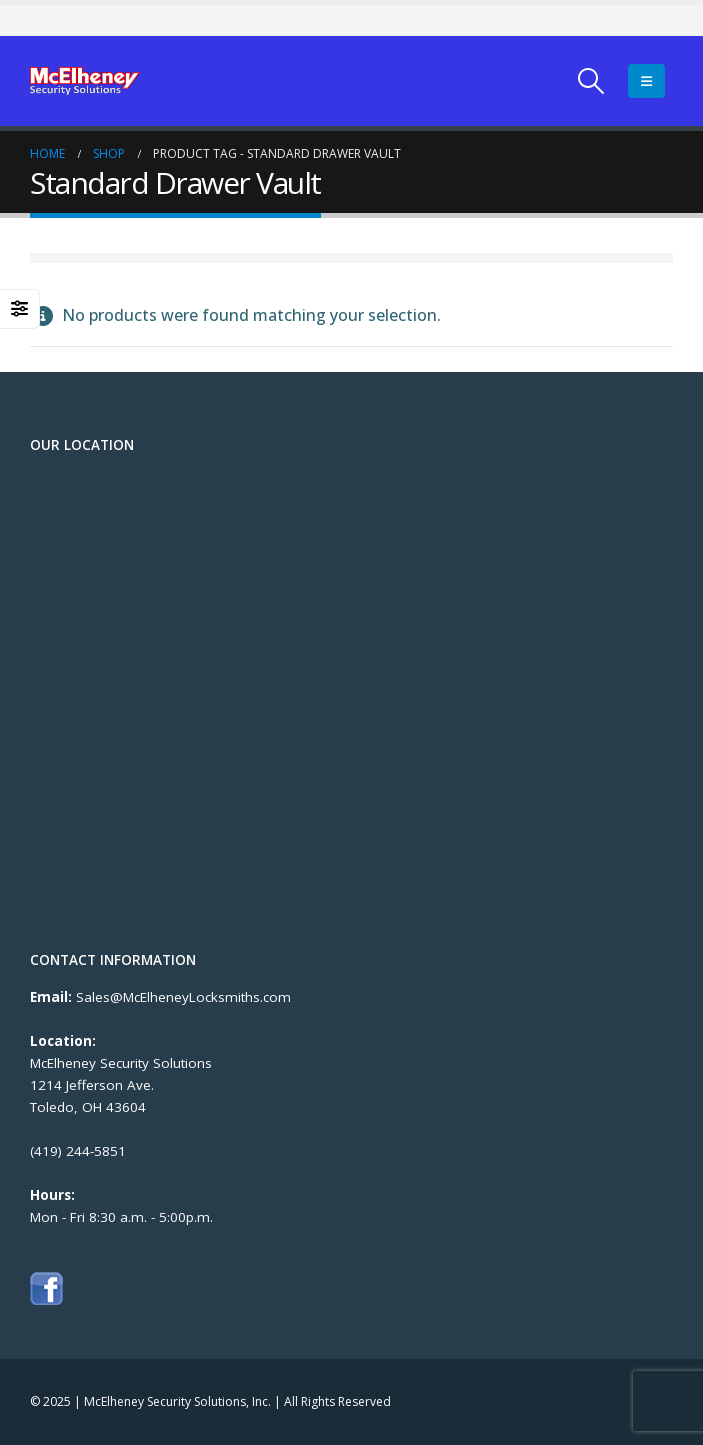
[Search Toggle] (591, 81)
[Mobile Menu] (646, 81)
